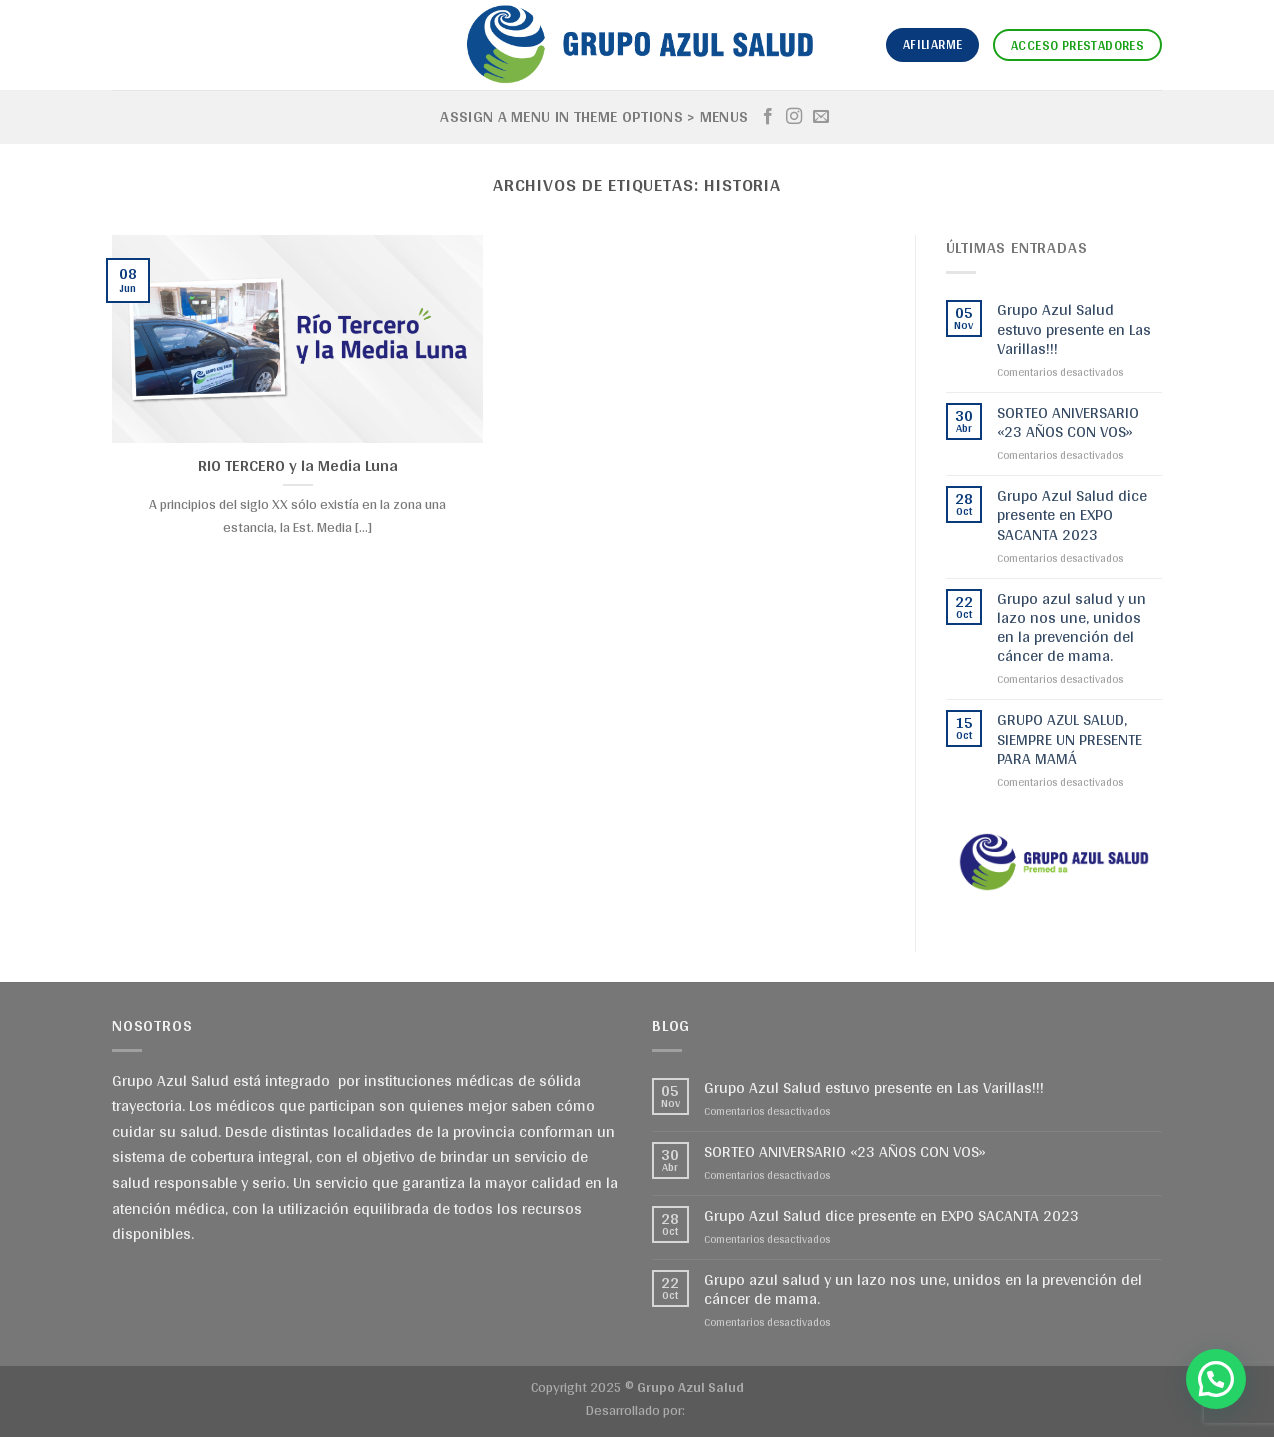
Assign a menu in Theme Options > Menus (594, 116)
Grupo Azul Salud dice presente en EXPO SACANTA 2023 (1072, 515)
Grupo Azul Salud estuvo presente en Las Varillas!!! (1074, 329)
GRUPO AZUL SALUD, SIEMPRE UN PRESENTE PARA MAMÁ (1069, 739)
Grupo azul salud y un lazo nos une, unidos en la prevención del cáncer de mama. (1071, 627)
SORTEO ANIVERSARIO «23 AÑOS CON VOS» (1068, 422)
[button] (1216, 1379)
